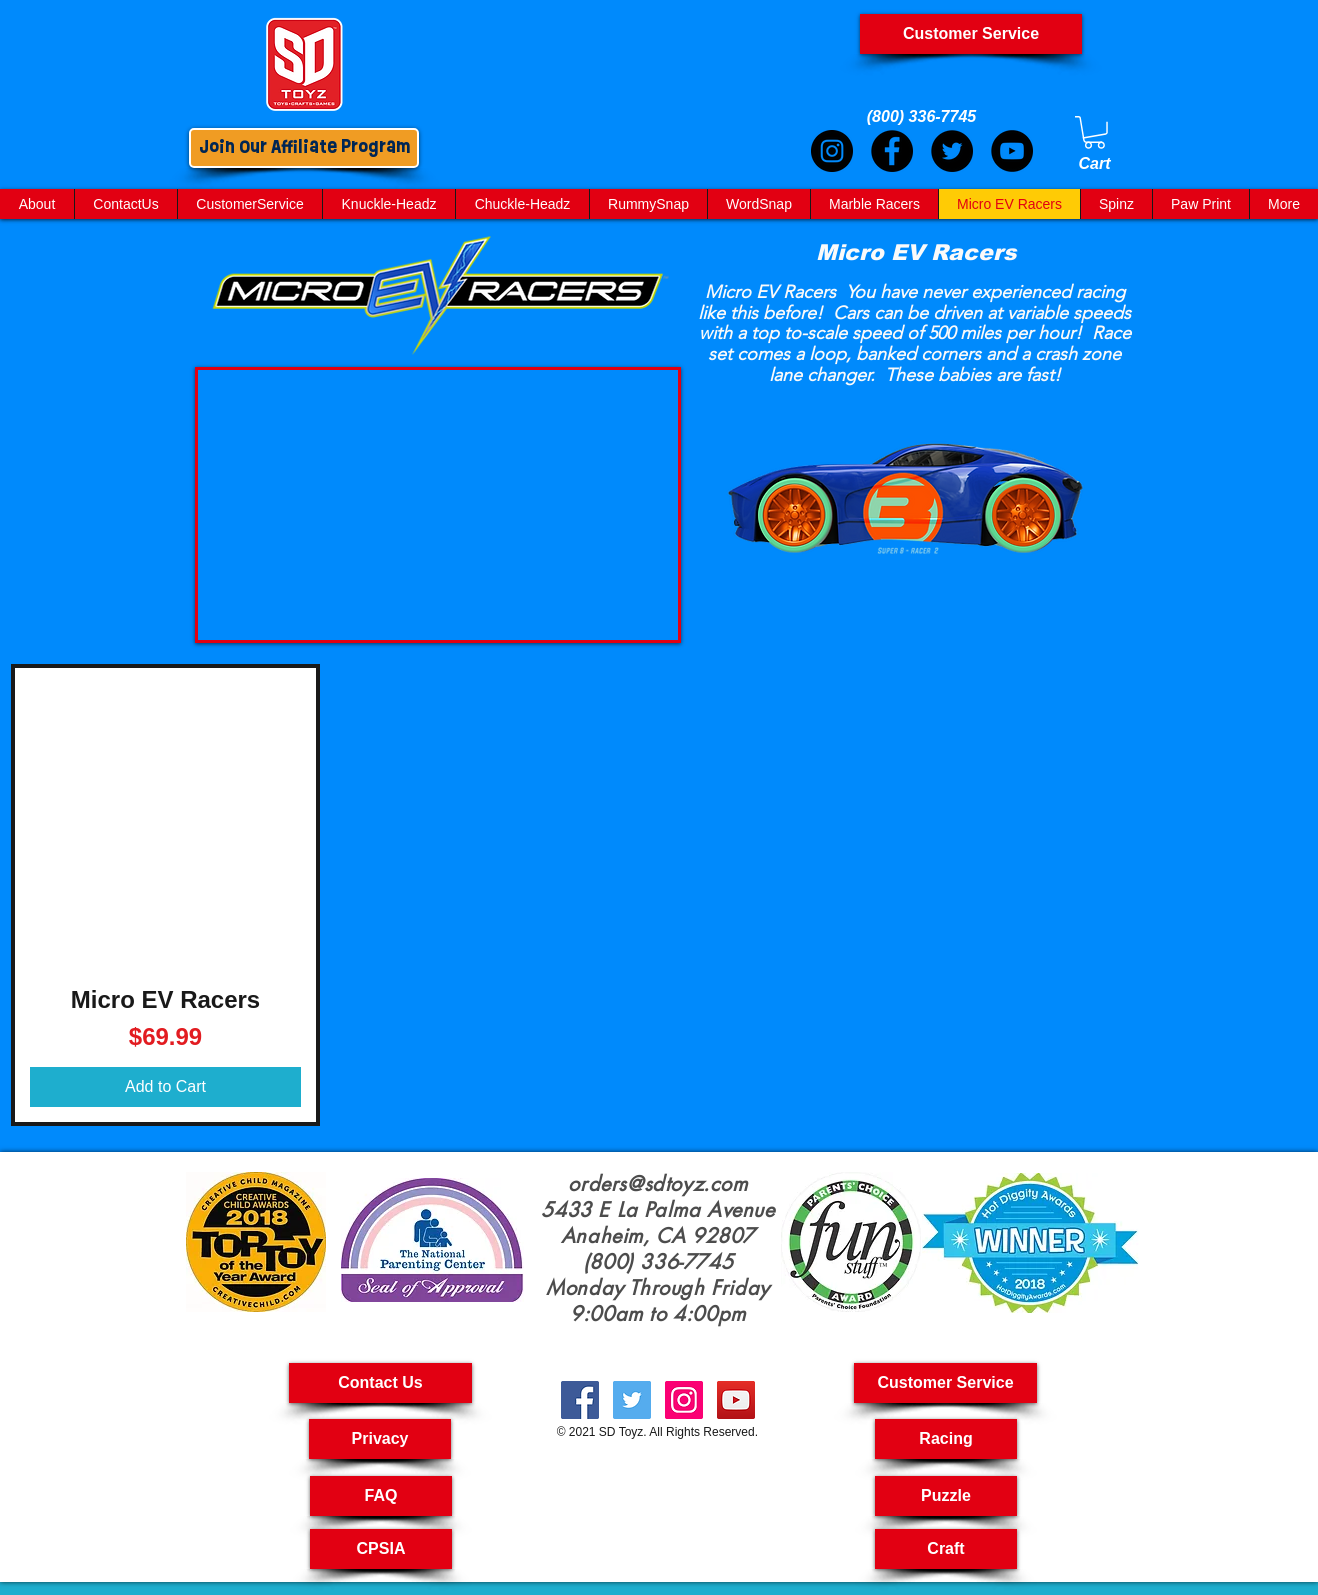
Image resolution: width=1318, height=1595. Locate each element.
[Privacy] (380, 1439)
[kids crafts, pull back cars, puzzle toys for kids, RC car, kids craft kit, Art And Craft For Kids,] (684, 1400)
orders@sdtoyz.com (657, 1184)
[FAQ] (381, 1496)
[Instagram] (832, 151)
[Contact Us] (380, 1383)
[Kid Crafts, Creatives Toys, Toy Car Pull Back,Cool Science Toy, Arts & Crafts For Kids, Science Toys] (580, 1400)
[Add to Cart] (165, 1087)
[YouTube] (1012, 151)
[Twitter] (952, 151)
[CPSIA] (381, 1549)
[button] (945, 1383)
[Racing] (946, 1439)
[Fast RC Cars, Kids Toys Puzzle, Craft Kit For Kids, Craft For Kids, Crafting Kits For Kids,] (632, 1400)
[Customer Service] (971, 34)
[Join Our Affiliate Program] (304, 148)
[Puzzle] (946, 1496)
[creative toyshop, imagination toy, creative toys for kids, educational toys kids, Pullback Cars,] (736, 1400)
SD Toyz (621, 1432)
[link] (1094, 132)
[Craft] (946, 1549)
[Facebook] (892, 151)
